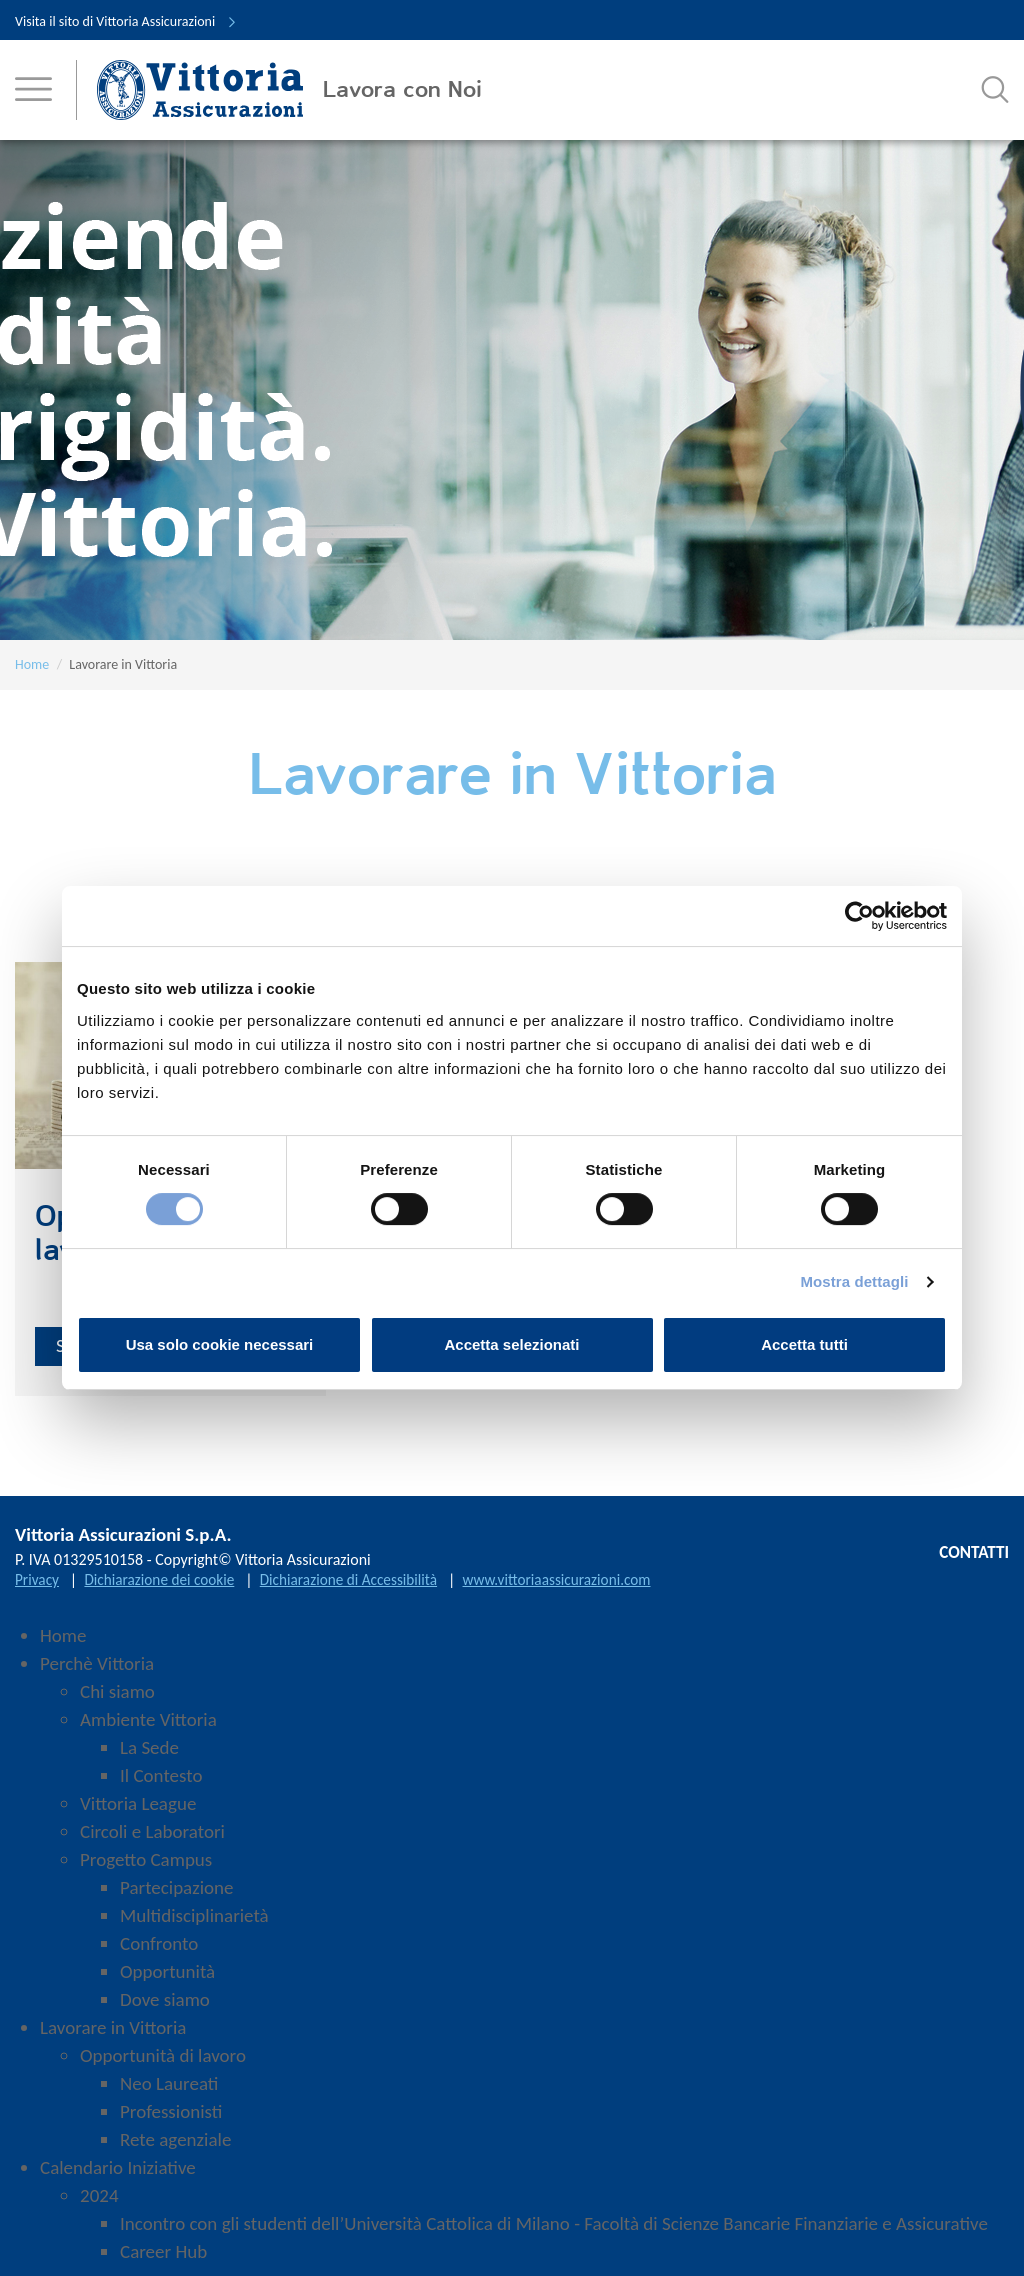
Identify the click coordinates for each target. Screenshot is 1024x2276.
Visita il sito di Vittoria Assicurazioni (126, 21)
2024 (99, 2205)
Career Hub (163, 2261)
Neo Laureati (169, 2093)
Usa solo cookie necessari (220, 1344)
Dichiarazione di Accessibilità (362, 1589)
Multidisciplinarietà (194, 1925)
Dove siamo (165, 2009)
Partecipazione (177, 1897)
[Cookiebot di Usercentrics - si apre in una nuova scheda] (859, 916)
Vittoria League (138, 1813)
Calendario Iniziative (118, 2177)
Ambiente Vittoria (148, 1729)
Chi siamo (117, 1701)
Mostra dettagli (854, 1281)
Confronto (159, 1953)
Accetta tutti (804, 1344)
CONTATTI (970, 1563)
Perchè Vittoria (97, 1673)
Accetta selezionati (511, 1344)
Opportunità (167, 1981)
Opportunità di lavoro (163, 2065)
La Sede (149, 1757)
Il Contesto (161, 1785)
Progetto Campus (146, 1869)
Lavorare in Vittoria (113, 2037)
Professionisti (171, 2121)
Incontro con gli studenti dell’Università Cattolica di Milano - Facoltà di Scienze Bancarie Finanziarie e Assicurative (554, 2233)
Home (32, 664)
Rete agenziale (175, 2149)
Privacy (38, 1589)
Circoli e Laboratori (152, 1841)
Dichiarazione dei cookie (165, 1589)
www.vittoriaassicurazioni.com (579, 1589)
